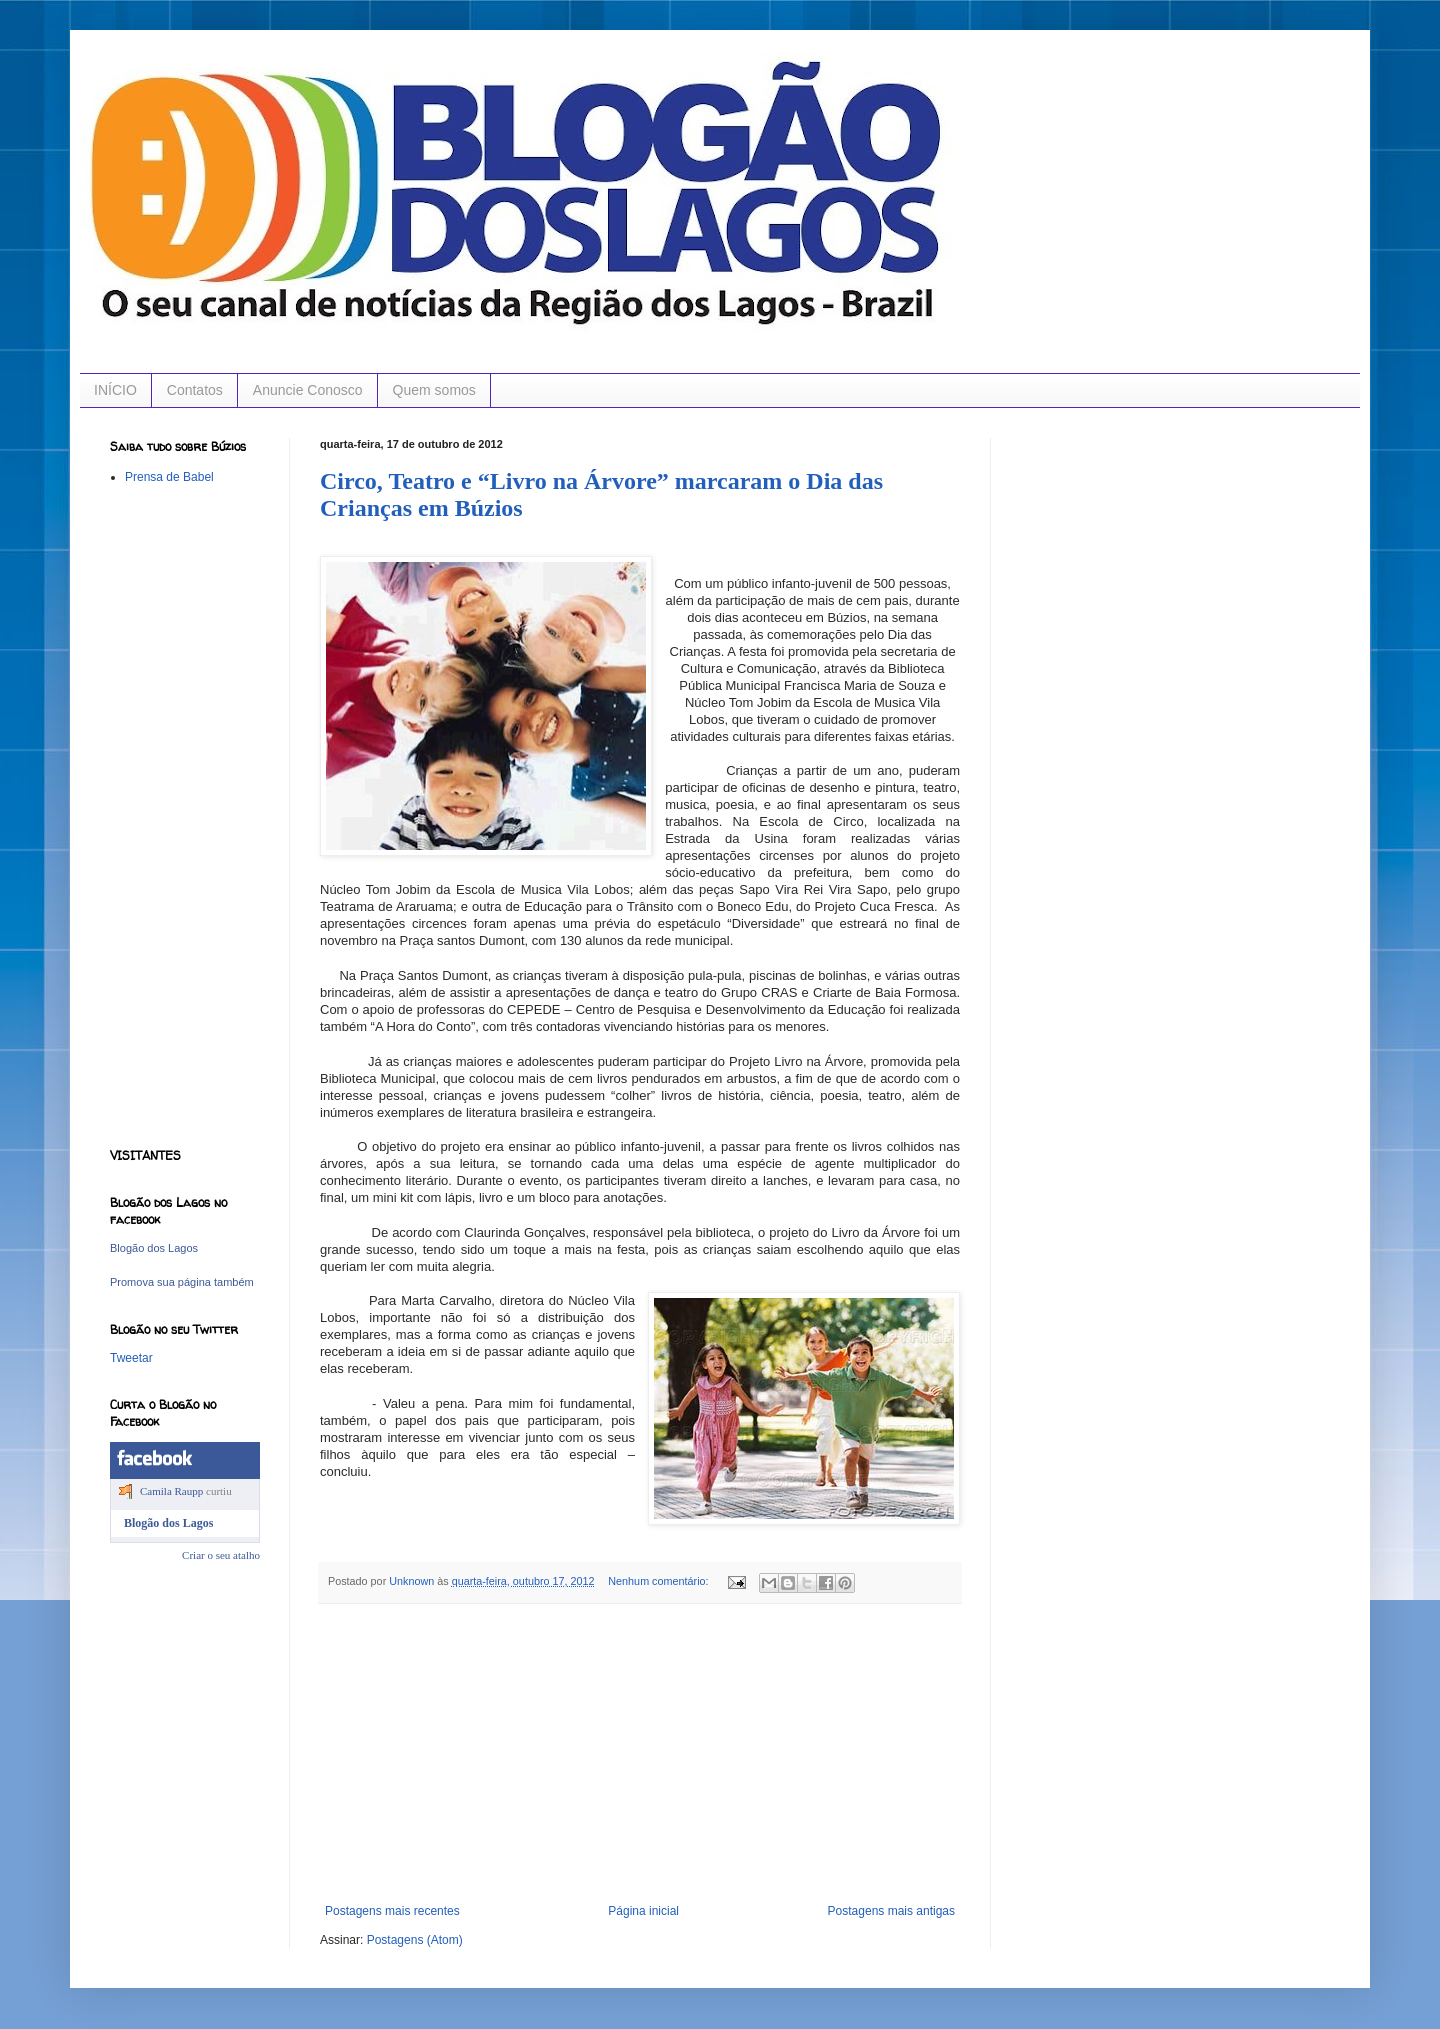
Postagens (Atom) (415, 1940)
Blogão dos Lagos (154, 1248)
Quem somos (434, 390)
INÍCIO (115, 390)
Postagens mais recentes (392, 1911)
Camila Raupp (171, 1491)
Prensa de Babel (169, 477)
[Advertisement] (640, 1754)
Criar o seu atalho (221, 1555)
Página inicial (643, 1911)
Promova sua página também (182, 1282)
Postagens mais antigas (891, 1911)
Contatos (195, 390)
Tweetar (131, 1358)
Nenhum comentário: (659, 1581)
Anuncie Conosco (308, 390)
